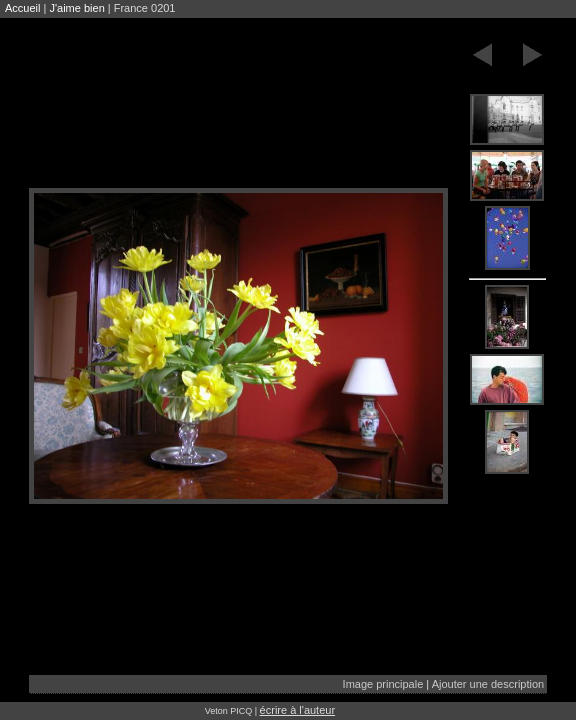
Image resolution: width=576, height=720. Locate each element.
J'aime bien (76, 8)
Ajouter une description (488, 684)
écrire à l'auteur (297, 710)
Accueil (22, 8)
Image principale (383, 684)
